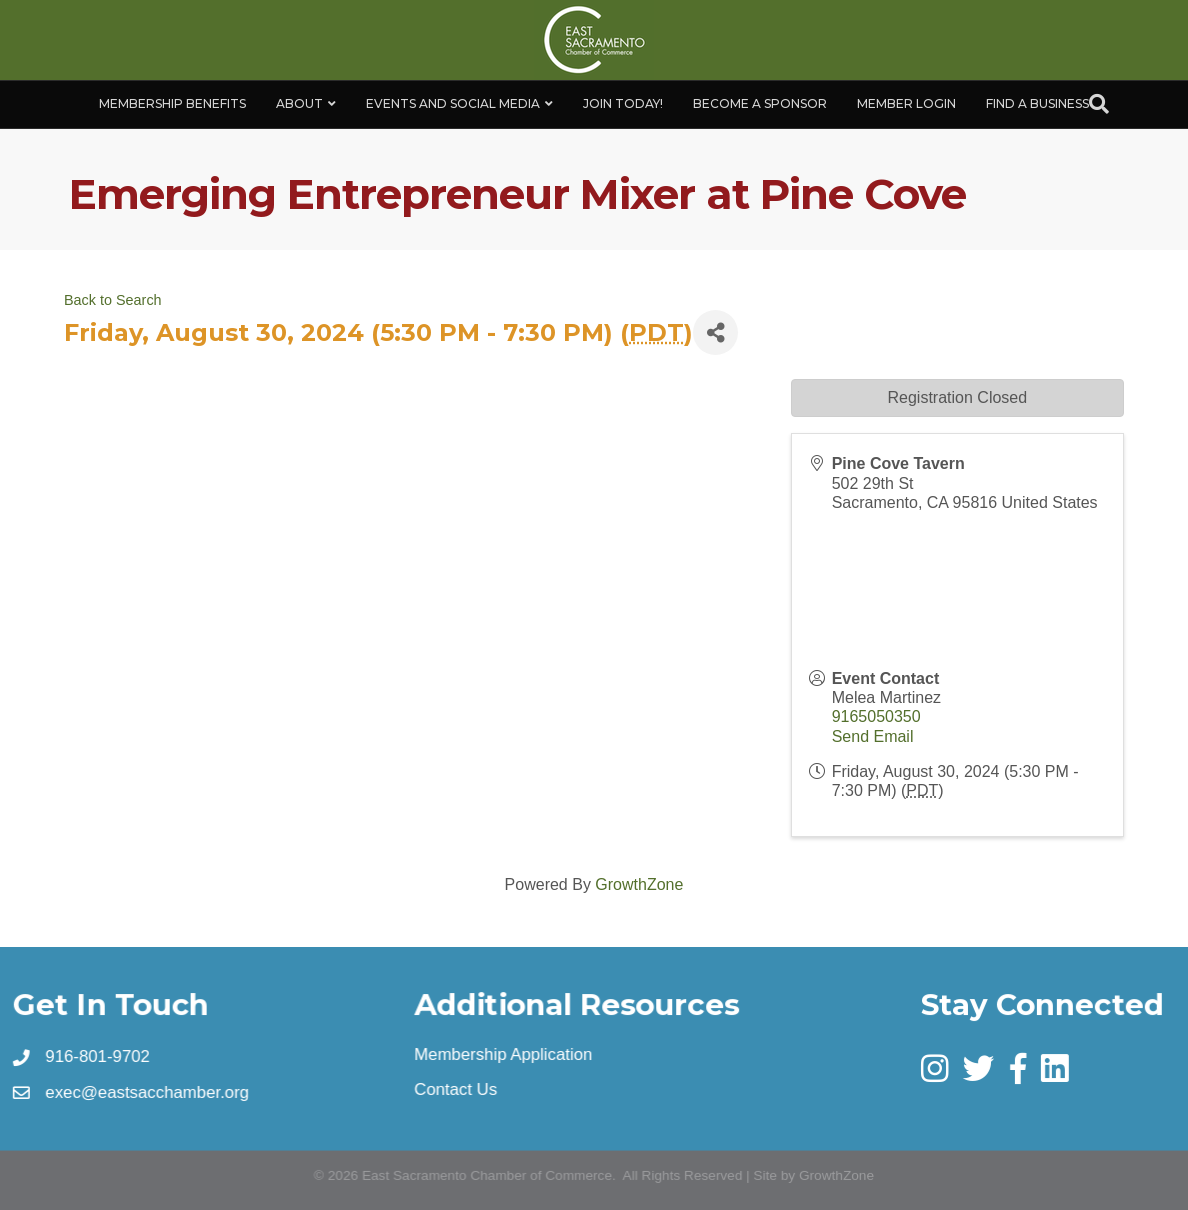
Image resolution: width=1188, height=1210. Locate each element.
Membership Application (504, 1055)
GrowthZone (639, 884)
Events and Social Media (453, 103)
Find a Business (1037, 103)
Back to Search (113, 300)
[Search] (1099, 104)
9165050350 (876, 716)
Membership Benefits (172, 103)
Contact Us (456, 1090)
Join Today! (623, 103)
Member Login (906, 103)
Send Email (873, 736)
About (299, 103)
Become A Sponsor (760, 103)
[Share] (715, 332)
